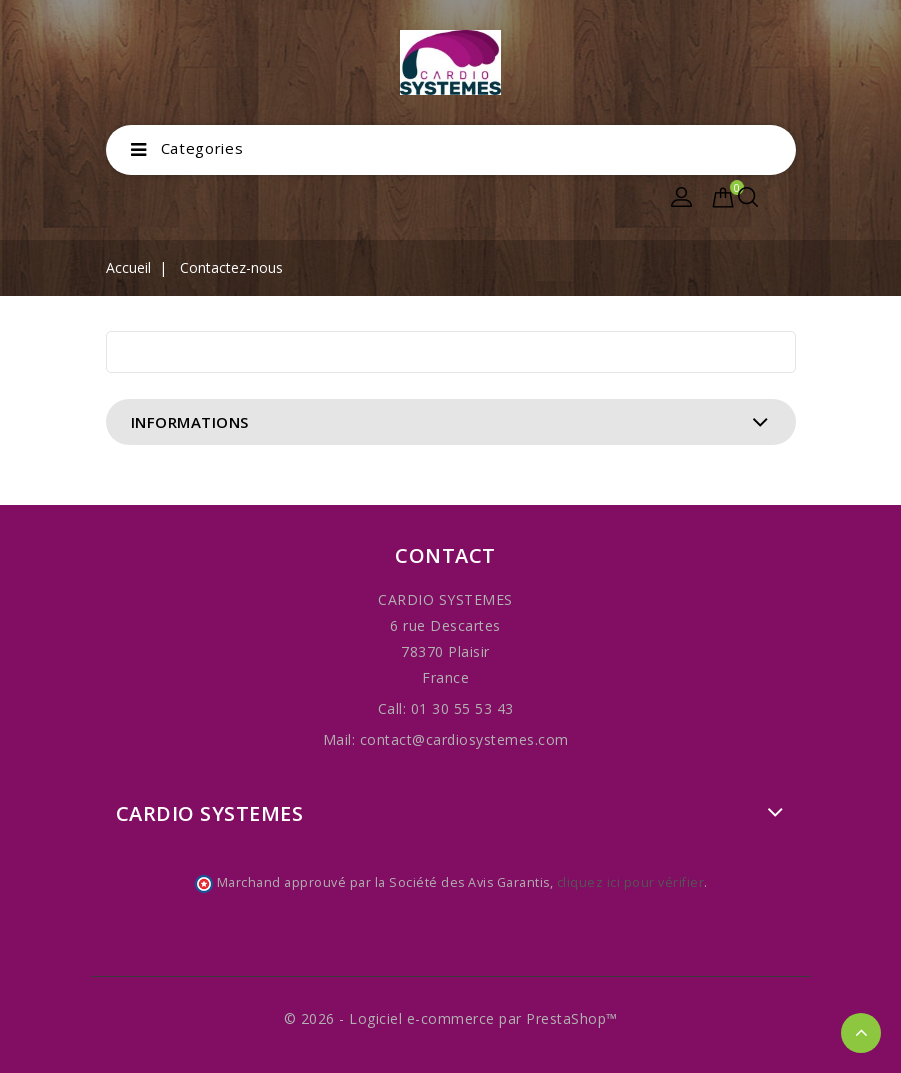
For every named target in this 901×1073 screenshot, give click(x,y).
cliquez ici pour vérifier (631, 882)
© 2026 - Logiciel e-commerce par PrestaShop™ (451, 1018)
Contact (445, 555)
